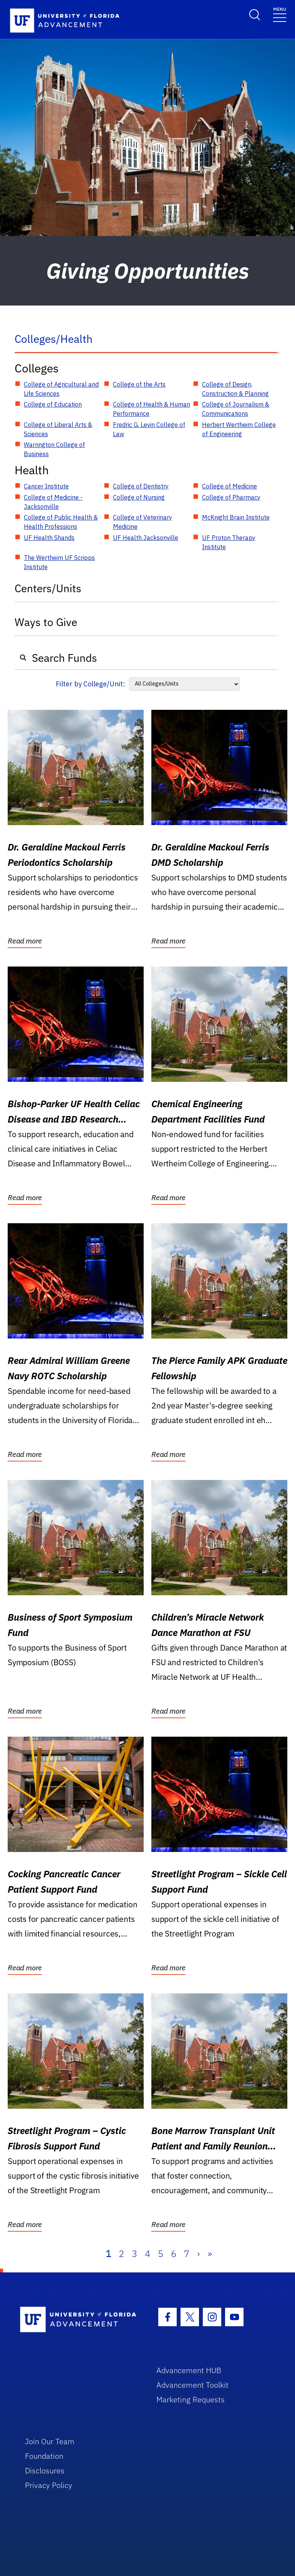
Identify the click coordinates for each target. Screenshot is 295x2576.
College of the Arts (139, 384)
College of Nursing (139, 497)
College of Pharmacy (231, 497)
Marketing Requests (190, 2399)
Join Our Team (50, 2441)
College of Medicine (229, 486)
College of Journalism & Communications (235, 408)
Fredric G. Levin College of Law (149, 429)
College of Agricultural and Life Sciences (61, 388)
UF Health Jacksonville (145, 537)
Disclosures (45, 2470)
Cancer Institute (46, 486)
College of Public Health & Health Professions (61, 521)
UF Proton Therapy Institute (228, 542)
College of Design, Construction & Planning (235, 388)
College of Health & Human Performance (151, 408)
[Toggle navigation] (279, 14)
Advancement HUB (188, 2370)
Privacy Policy (48, 2485)
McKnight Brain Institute (236, 517)
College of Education (53, 404)
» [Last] (209, 2253)
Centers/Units (48, 588)
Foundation (44, 2456)
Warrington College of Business (54, 449)
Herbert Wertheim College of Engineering (239, 429)
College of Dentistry (141, 486)
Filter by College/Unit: (90, 683)
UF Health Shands (49, 537)
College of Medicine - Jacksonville (53, 501)
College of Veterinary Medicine (142, 521)
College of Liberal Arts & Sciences (58, 429)
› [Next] (198, 2253)
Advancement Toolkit (192, 2385)
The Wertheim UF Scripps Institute (59, 562)
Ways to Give (46, 622)
